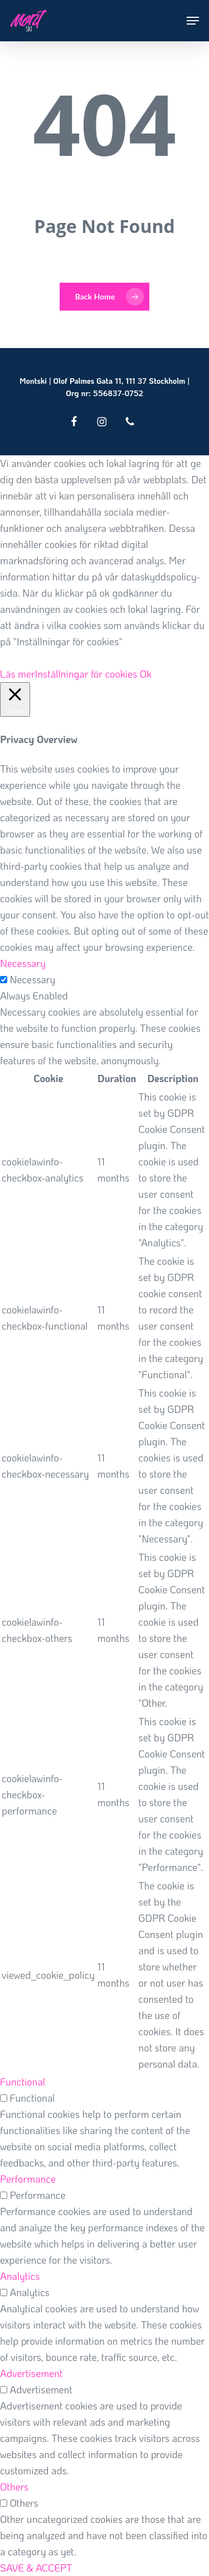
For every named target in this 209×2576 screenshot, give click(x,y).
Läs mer (17, 673)
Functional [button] (22, 2081)
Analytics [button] (20, 2276)
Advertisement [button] (31, 2373)
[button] (193, 20)
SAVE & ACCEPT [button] (36, 2567)
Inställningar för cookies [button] (86, 673)
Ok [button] (146, 673)
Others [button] (14, 2486)
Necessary (32, 979)
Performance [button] (28, 2178)
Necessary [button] (23, 963)
